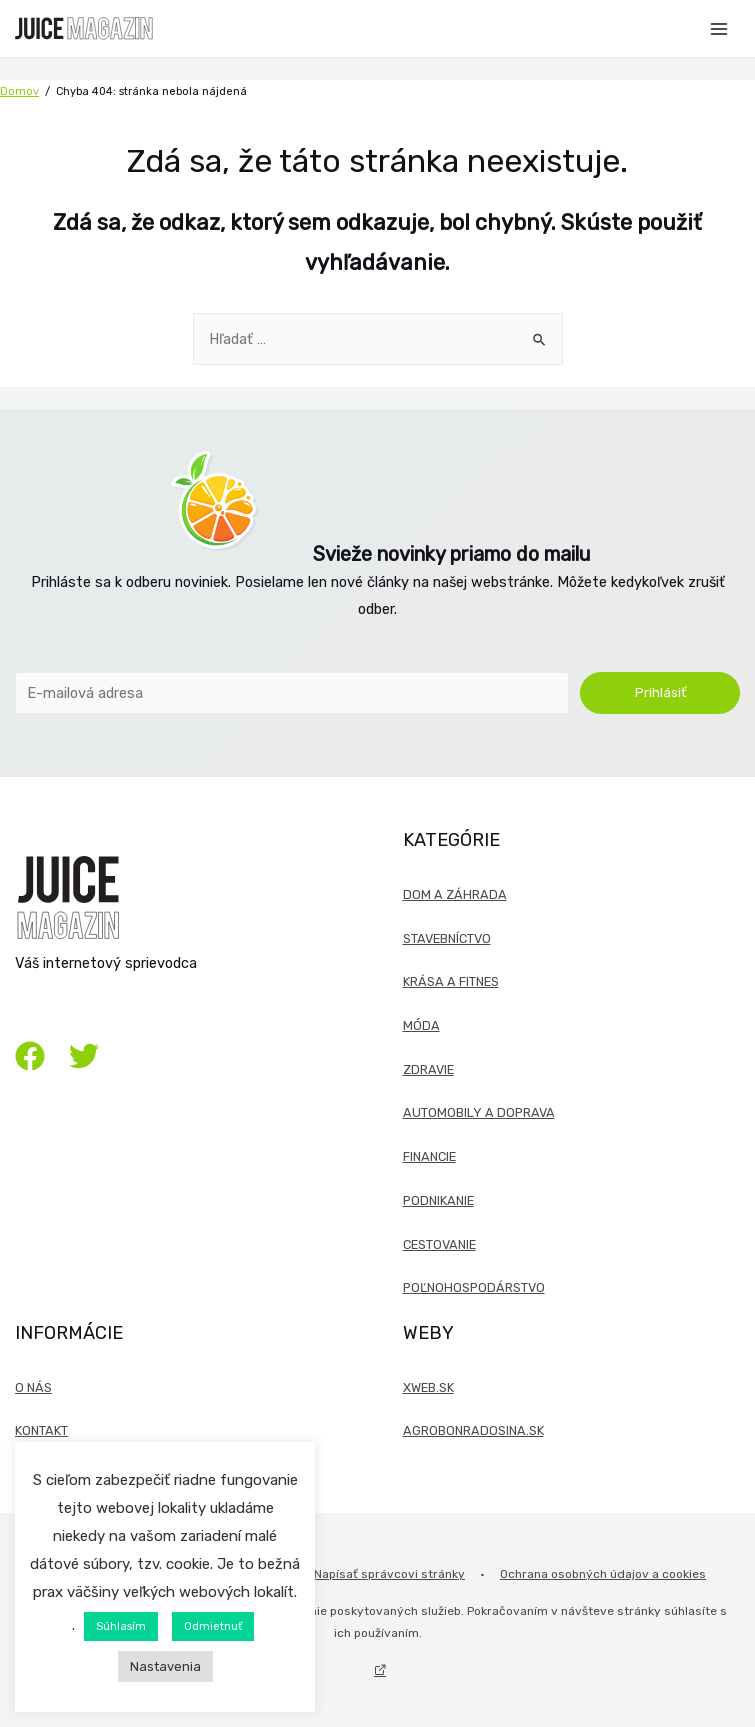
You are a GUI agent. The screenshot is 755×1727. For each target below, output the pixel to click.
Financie (429, 1156)
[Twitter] (84, 1056)
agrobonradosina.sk (473, 1430)
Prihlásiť (660, 692)
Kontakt (41, 1430)
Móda (421, 1025)
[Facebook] (30, 1056)
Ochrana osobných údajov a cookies (603, 1574)
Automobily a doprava (479, 1112)
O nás (33, 1387)
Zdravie (428, 1069)
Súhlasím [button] (121, 1626)
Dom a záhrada (455, 894)
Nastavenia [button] (165, 1666)
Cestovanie (439, 1244)
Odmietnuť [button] (213, 1626)
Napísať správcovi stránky (389, 1574)
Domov (19, 91)
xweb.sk (428, 1387)
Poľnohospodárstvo (474, 1287)
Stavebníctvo (447, 938)
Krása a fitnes (451, 981)
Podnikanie (438, 1200)
